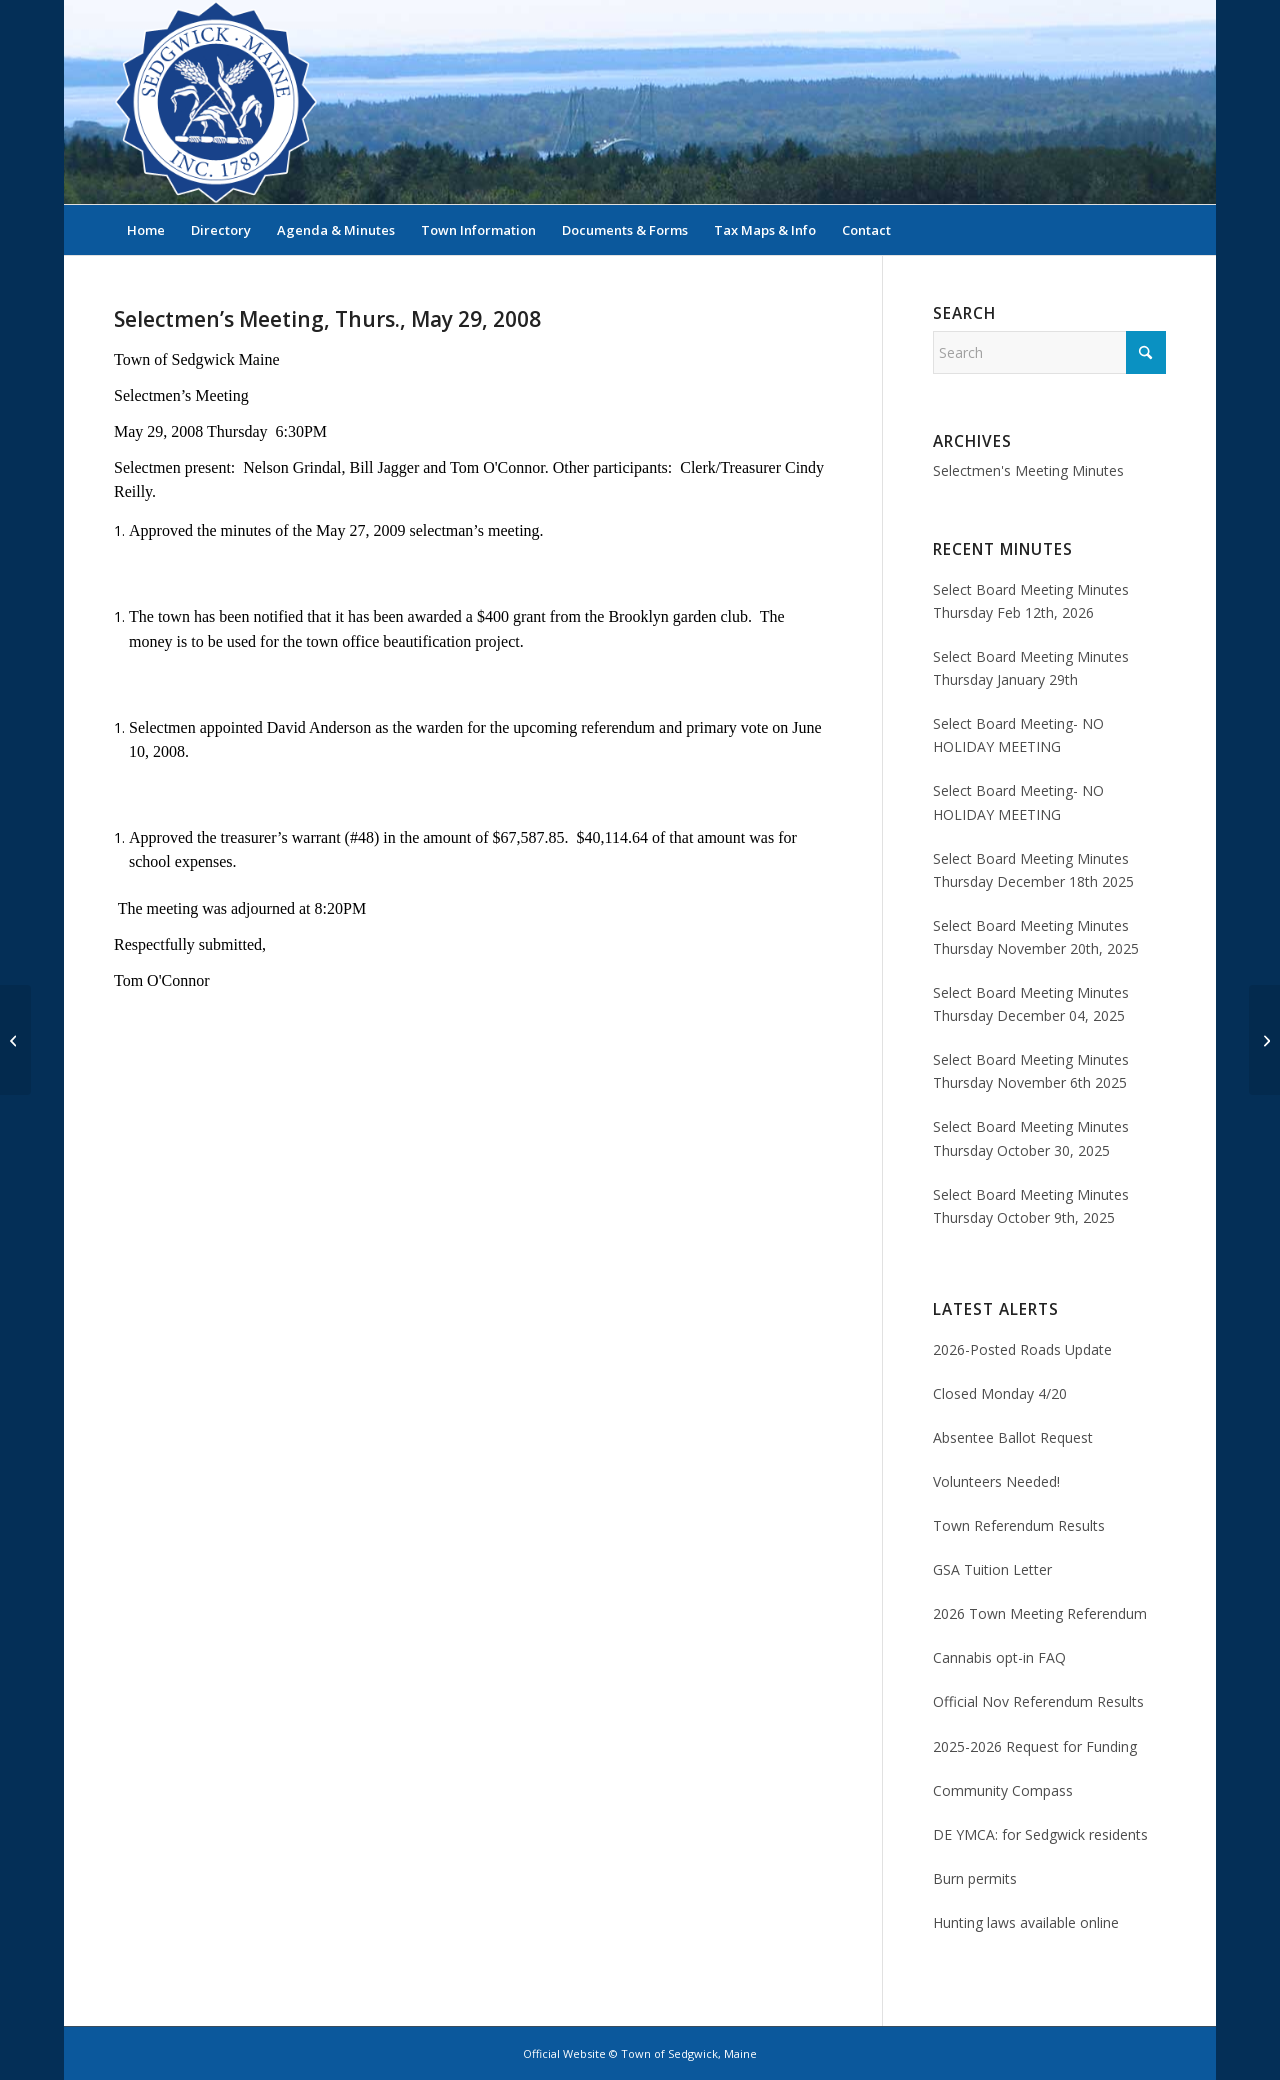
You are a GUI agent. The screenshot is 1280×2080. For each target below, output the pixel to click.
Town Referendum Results (1019, 1525)
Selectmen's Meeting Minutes (1028, 470)
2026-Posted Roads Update (1022, 1349)
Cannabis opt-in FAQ (999, 1657)
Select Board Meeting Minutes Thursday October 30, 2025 (1031, 1138)
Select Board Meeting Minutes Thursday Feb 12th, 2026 (1031, 601)
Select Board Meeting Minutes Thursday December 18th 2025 (1033, 870)
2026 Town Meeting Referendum (1040, 1613)
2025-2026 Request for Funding (1035, 1746)
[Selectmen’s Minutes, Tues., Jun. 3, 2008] (1264, 1040)
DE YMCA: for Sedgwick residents (1040, 1834)
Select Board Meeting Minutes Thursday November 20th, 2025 (1036, 937)
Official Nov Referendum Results (1038, 1701)
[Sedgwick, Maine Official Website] (216, 102)
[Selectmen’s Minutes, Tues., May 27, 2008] (15, 1040)
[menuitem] (146, 230)
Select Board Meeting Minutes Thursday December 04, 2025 (1031, 1004)
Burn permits (975, 1878)
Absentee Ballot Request (1013, 1437)
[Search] (1153, 230)
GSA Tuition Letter (992, 1569)
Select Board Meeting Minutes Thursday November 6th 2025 (1031, 1071)
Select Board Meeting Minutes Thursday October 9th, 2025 (1031, 1206)
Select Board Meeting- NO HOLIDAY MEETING (1018, 735)
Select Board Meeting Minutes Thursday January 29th (1031, 668)
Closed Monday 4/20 (1000, 1393)
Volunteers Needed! (996, 1481)
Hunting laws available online (1026, 1922)
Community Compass (1003, 1790)
